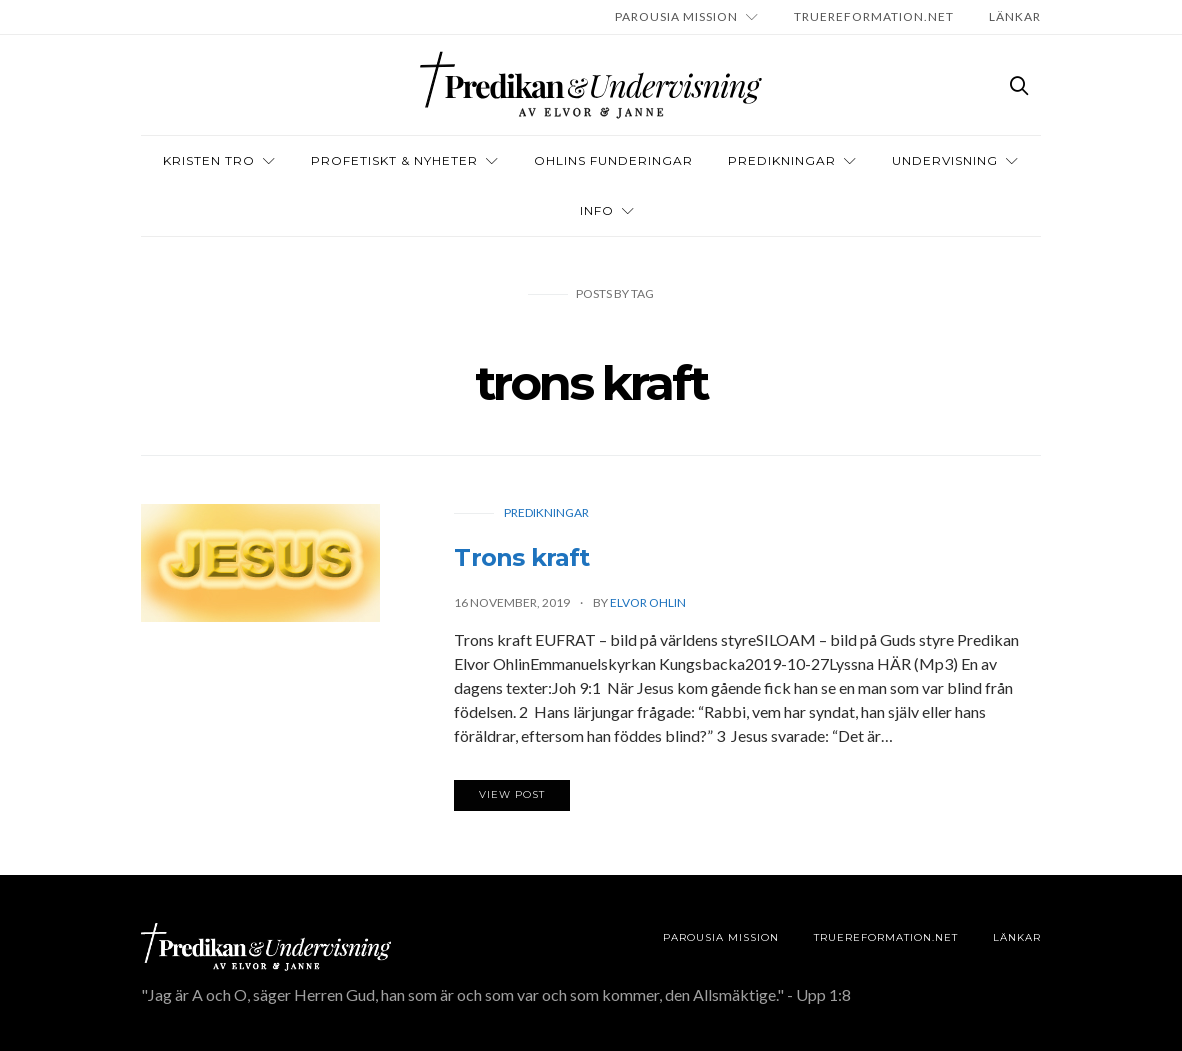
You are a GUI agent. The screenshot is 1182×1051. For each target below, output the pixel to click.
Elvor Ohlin (648, 602)
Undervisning (945, 160)
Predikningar (782, 160)
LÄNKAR (1015, 16)
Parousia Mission (676, 16)
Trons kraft (521, 557)
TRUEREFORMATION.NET (874, 16)
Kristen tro (209, 160)
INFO (597, 210)
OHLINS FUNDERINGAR (613, 160)
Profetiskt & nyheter (394, 160)
